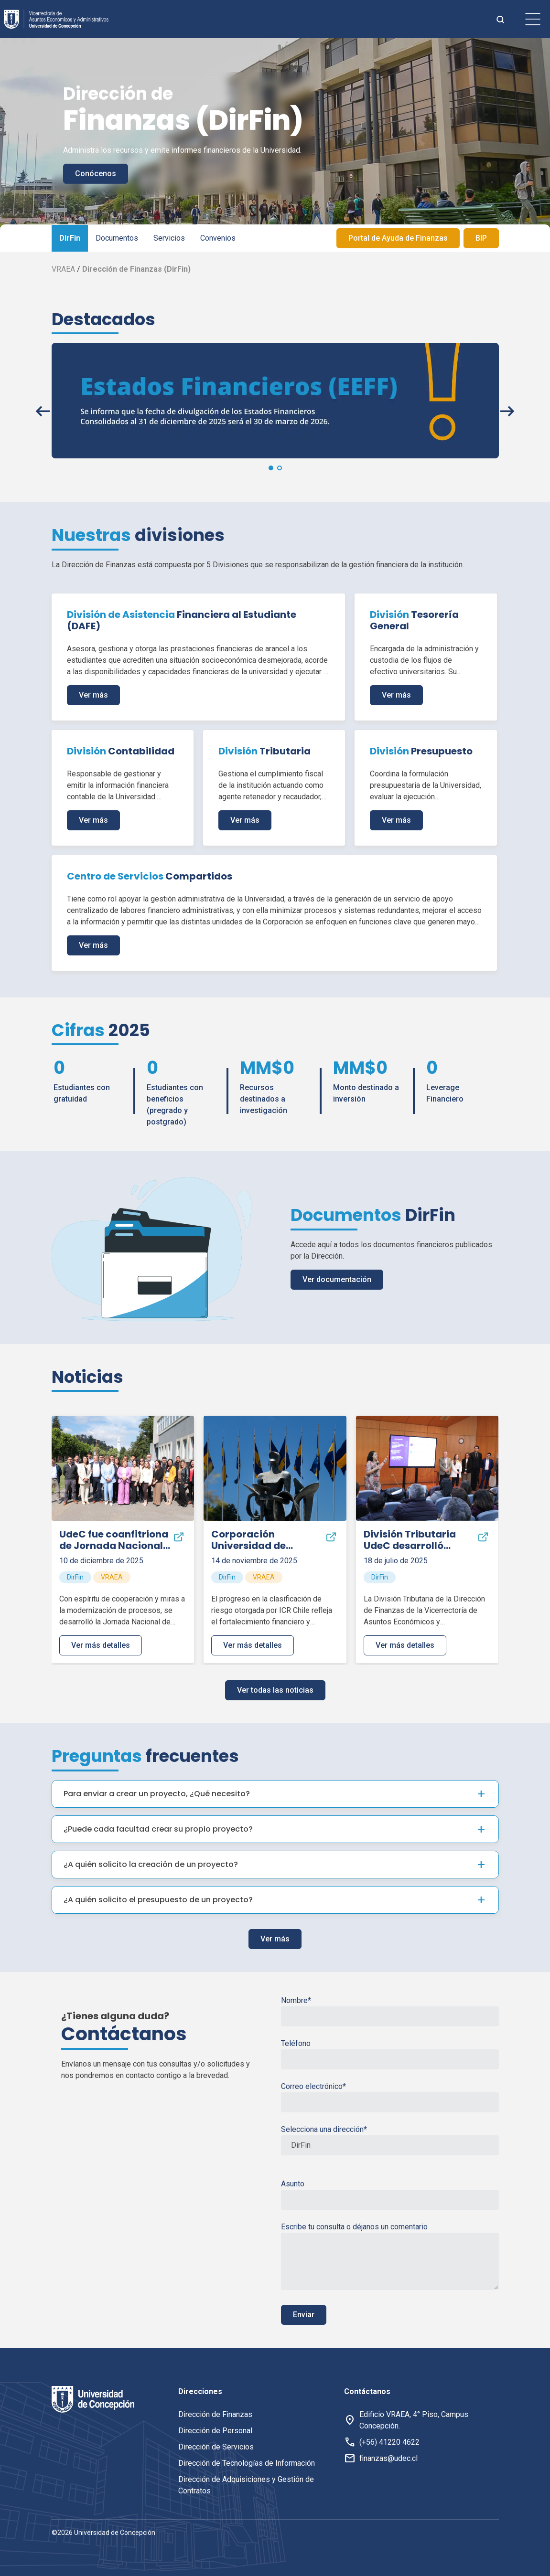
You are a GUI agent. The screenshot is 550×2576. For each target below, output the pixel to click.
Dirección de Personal (215, 2430)
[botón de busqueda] (500, 19)
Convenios (218, 238)
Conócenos (95, 173)
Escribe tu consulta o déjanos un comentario (390, 2256)
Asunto (390, 2194)
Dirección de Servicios (216, 2446)
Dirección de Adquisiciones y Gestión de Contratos (246, 2485)
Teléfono (390, 2054)
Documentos (117, 238)
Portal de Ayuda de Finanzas (398, 238)
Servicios (169, 238)
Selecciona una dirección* (390, 2140)
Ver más (93, 695)
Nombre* (390, 2011)
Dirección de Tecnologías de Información (246, 2463)
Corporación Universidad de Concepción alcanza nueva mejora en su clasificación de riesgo (262, 1539)
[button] (271, 468)
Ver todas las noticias (275, 1690)
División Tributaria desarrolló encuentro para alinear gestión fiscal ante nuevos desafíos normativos (416, 1539)
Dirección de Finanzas (215, 2414)
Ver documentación (336, 1279)
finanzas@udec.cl (388, 2458)
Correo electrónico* (390, 2097)
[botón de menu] (532, 19)
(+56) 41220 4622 (389, 2442)
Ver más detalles (100, 1645)
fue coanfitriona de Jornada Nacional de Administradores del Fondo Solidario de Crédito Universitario (113, 1539)
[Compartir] (178, 1536)
